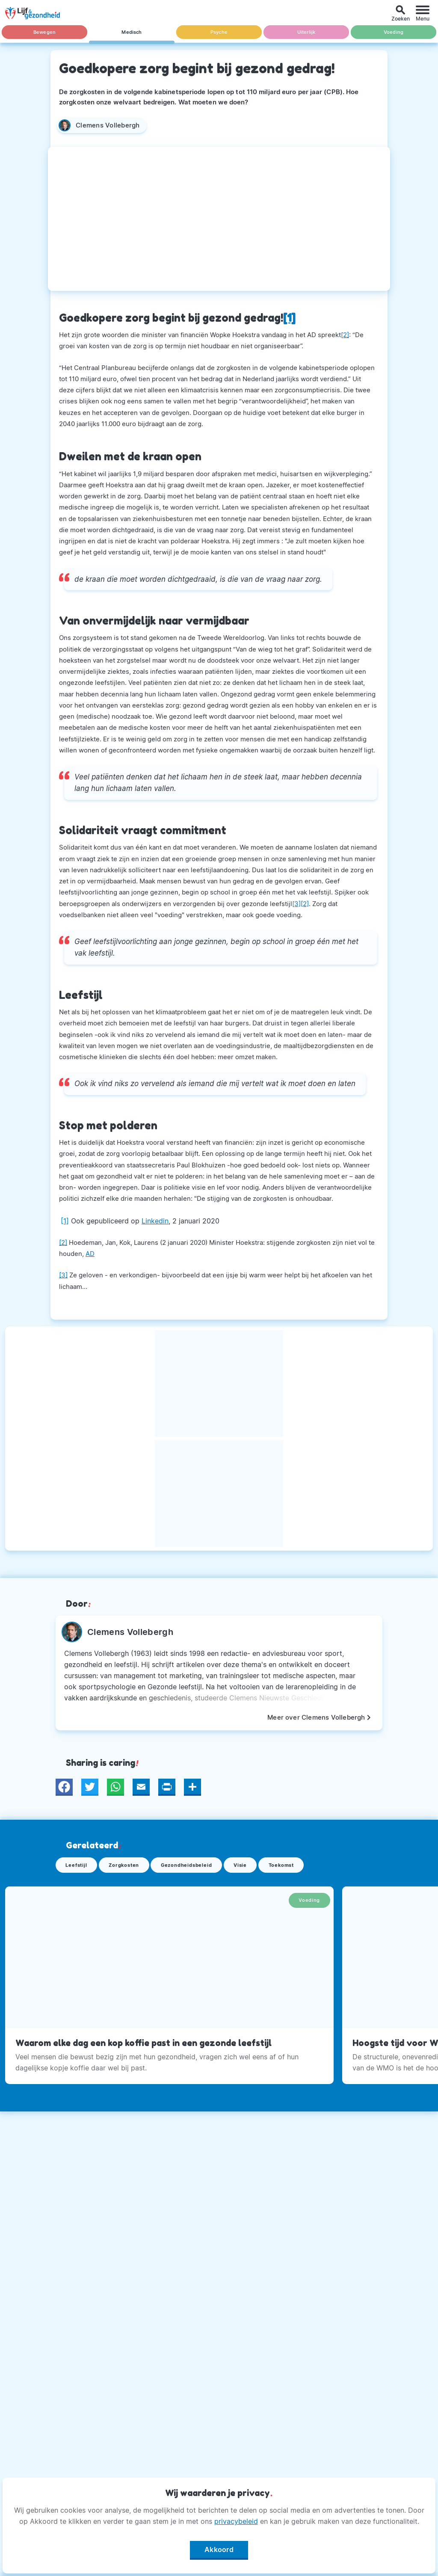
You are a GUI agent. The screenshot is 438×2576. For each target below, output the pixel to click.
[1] (65, 1221)
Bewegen (44, 32)
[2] (345, 335)
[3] (296, 904)
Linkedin (155, 1221)
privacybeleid (236, 2521)
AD (90, 1254)
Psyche (219, 32)
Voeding (393, 32)
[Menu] (422, 13)
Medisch (131, 32)
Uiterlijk (306, 32)
